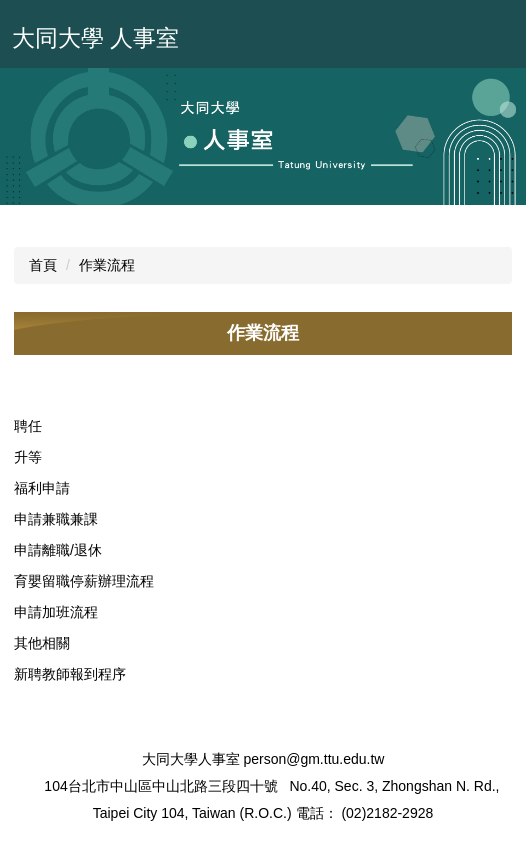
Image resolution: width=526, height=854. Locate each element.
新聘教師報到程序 (70, 674)
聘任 (28, 426)
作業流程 (107, 265)
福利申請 (42, 488)
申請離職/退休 (58, 550)
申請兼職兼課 (56, 519)
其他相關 (42, 643)
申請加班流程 (56, 612)
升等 (28, 457)
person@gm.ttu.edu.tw (313, 759)
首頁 (43, 265)
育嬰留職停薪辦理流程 (84, 581)
